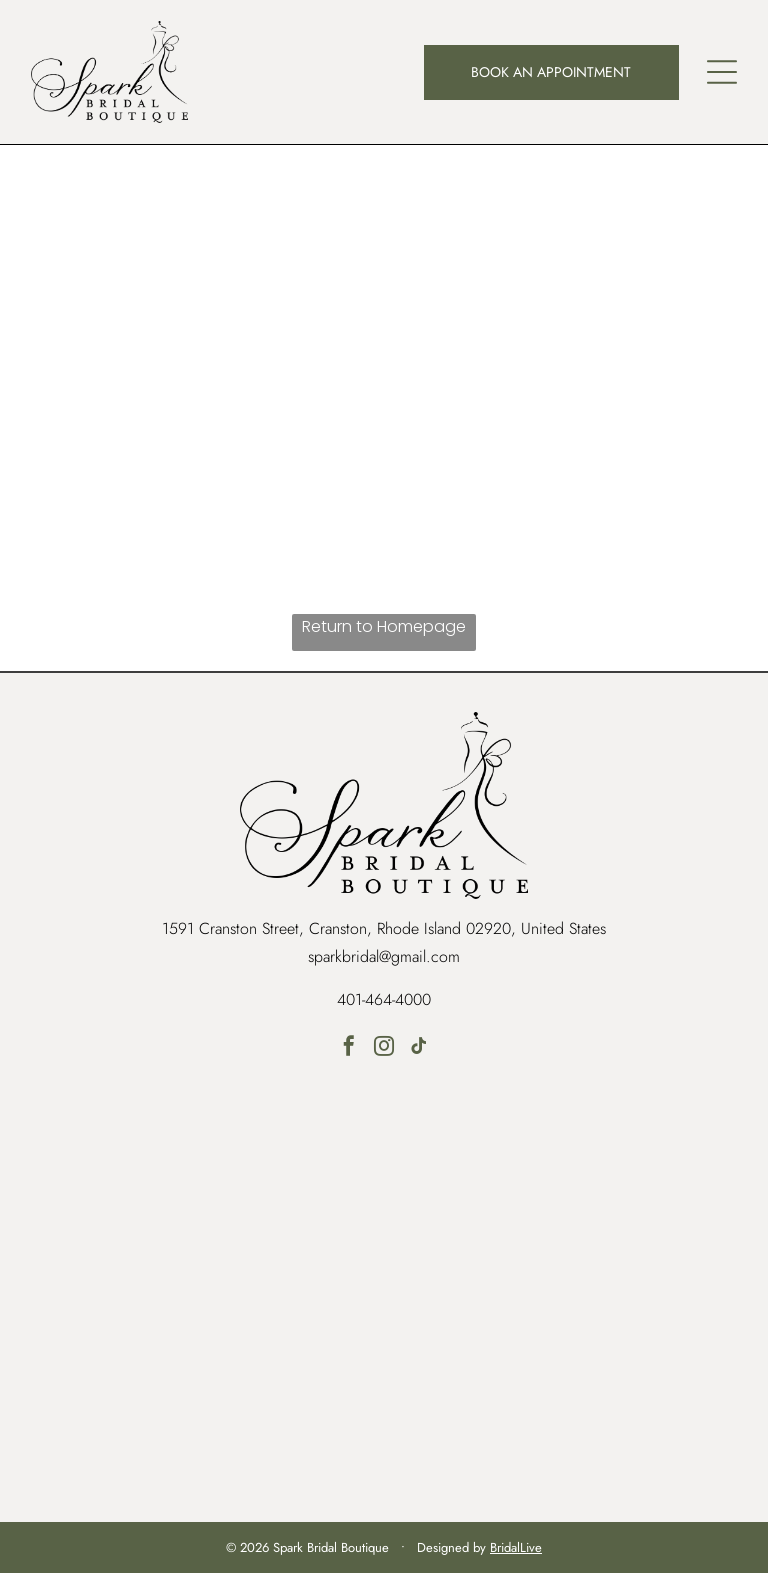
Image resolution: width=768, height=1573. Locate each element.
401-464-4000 (384, 999)
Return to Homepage (384, 626)
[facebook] (349, 1048)
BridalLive (516, 1547)
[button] (722, 72)
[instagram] (384, 1048)
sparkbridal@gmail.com (384, 956)
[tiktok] (419, 1048)
